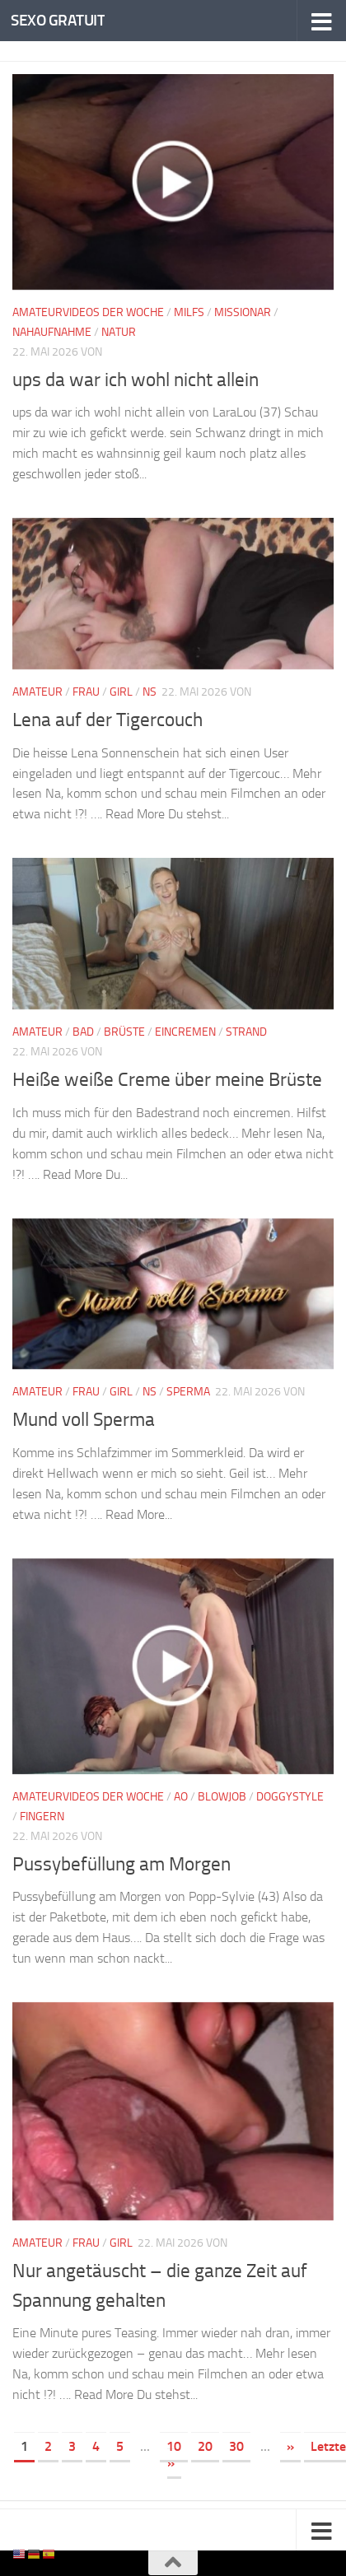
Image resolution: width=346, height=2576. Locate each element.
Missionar (242, 312)
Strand (246, 1032)
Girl (121, 692)
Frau (86, 692)
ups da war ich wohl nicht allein (140, 379)
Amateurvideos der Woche (88, 312)
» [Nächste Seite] (290, 2446)
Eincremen (185, 1032)
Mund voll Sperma (88, 1419)
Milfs (189, 312)
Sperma (188, 1392)
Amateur (37, 692)
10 (173, 2446)
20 (205, 2446)
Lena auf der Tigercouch (110, 719)
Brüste (124, 1032)
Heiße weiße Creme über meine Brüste (171, 1079)
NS (150, 692)
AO (181, 1797)
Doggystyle (290, 1797)
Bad (83, 1032)
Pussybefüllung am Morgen (126, 1863)
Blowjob (222, 1797)
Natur (118, 332)
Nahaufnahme (51, 332)
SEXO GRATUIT (58, 20)
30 (236, 2446)
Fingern (42, 1817)
